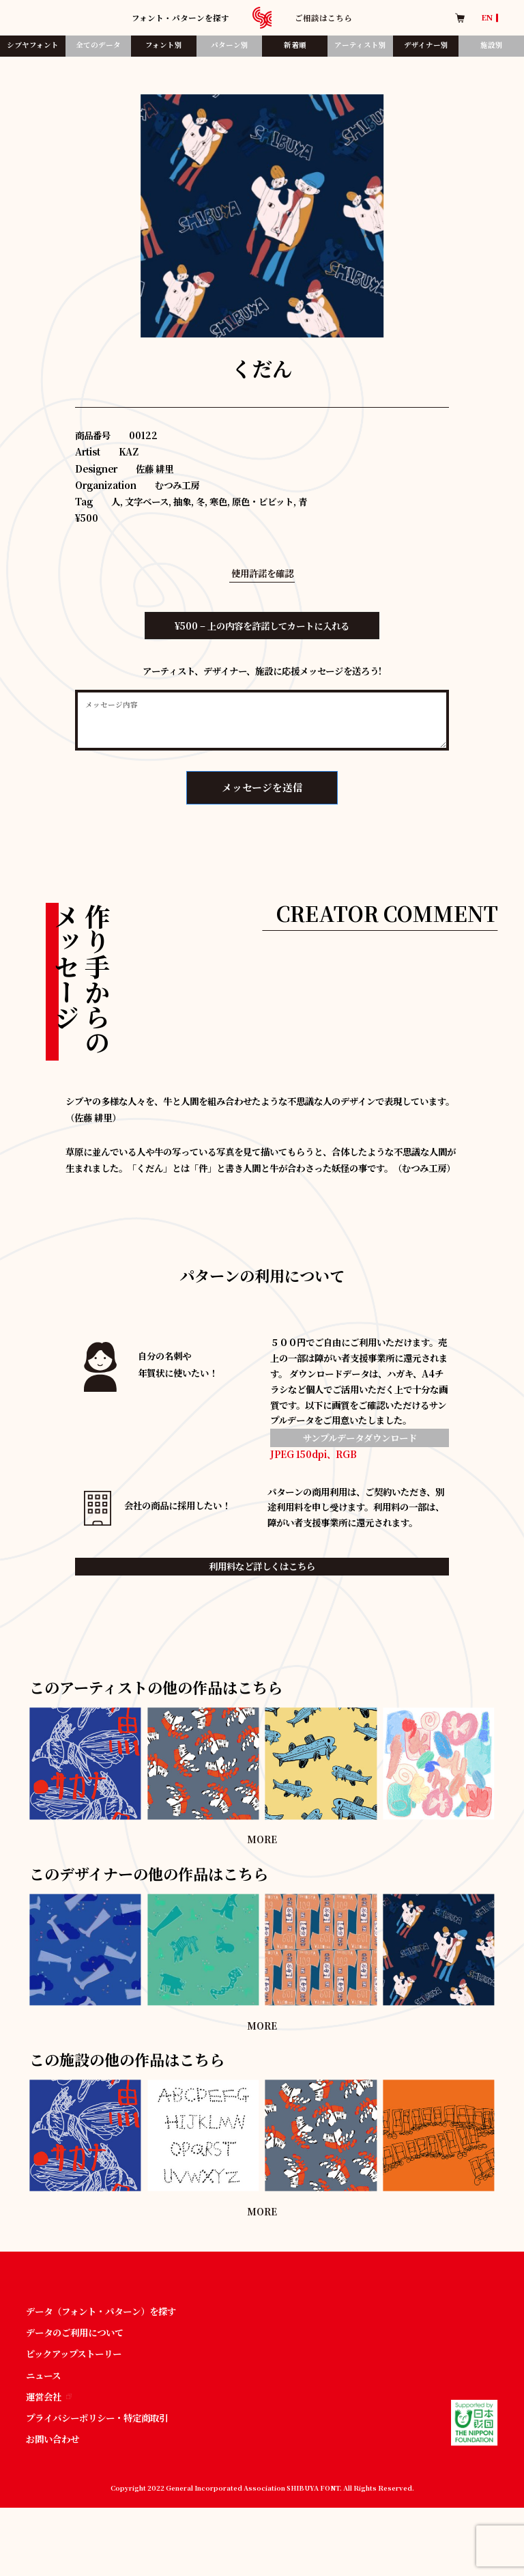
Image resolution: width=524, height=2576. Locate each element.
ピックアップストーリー (73, 2353)
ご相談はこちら (323, 17)
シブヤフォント (33, 45)
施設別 (491, 45)
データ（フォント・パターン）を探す (101, 2311)
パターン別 (229, 45)
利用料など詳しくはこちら (262, 1566)
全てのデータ (98, 45)
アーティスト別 (360, 45)
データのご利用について (74, 2332)
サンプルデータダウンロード (360, 1437)
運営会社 (49, 2396)
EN (487, 18)
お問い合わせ (52, 2439)
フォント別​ (163, 45)
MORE (262, 1839)
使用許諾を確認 (262, 573)
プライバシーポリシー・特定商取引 (97, 2417)
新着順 (295, 45)
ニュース (43, 2375)
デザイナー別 (426, 45)
